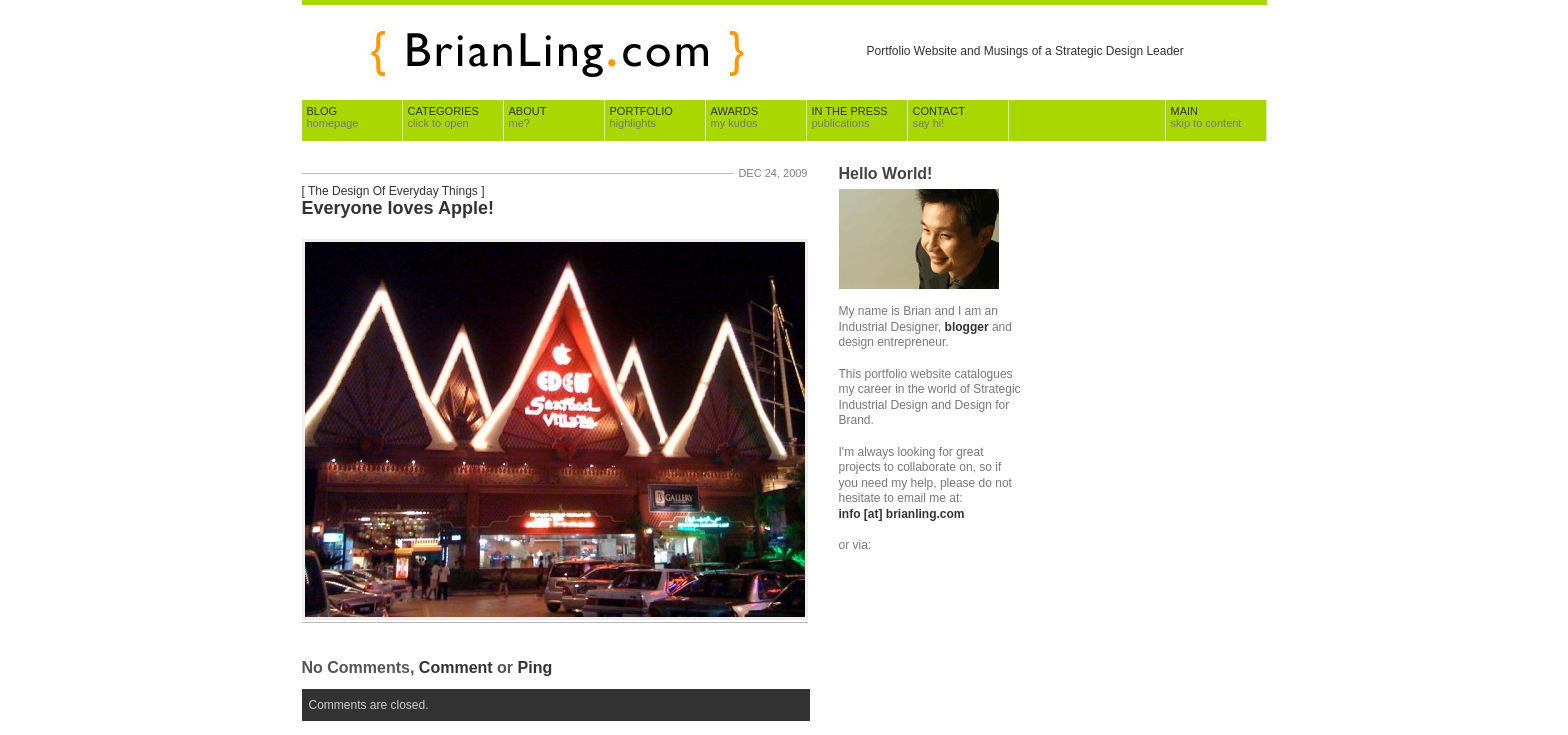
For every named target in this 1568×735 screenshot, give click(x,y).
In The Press (850, 117)
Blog (333, 117)
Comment (456, 667)
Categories (443, 117)
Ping (535, 667)
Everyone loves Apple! (398, 208)
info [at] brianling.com (902, 514)
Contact (939, 117)
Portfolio (641, 117)
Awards (734, 117)
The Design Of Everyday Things (393, 191)
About (528, 117)
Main (1206, 117)
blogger (967, 327)
